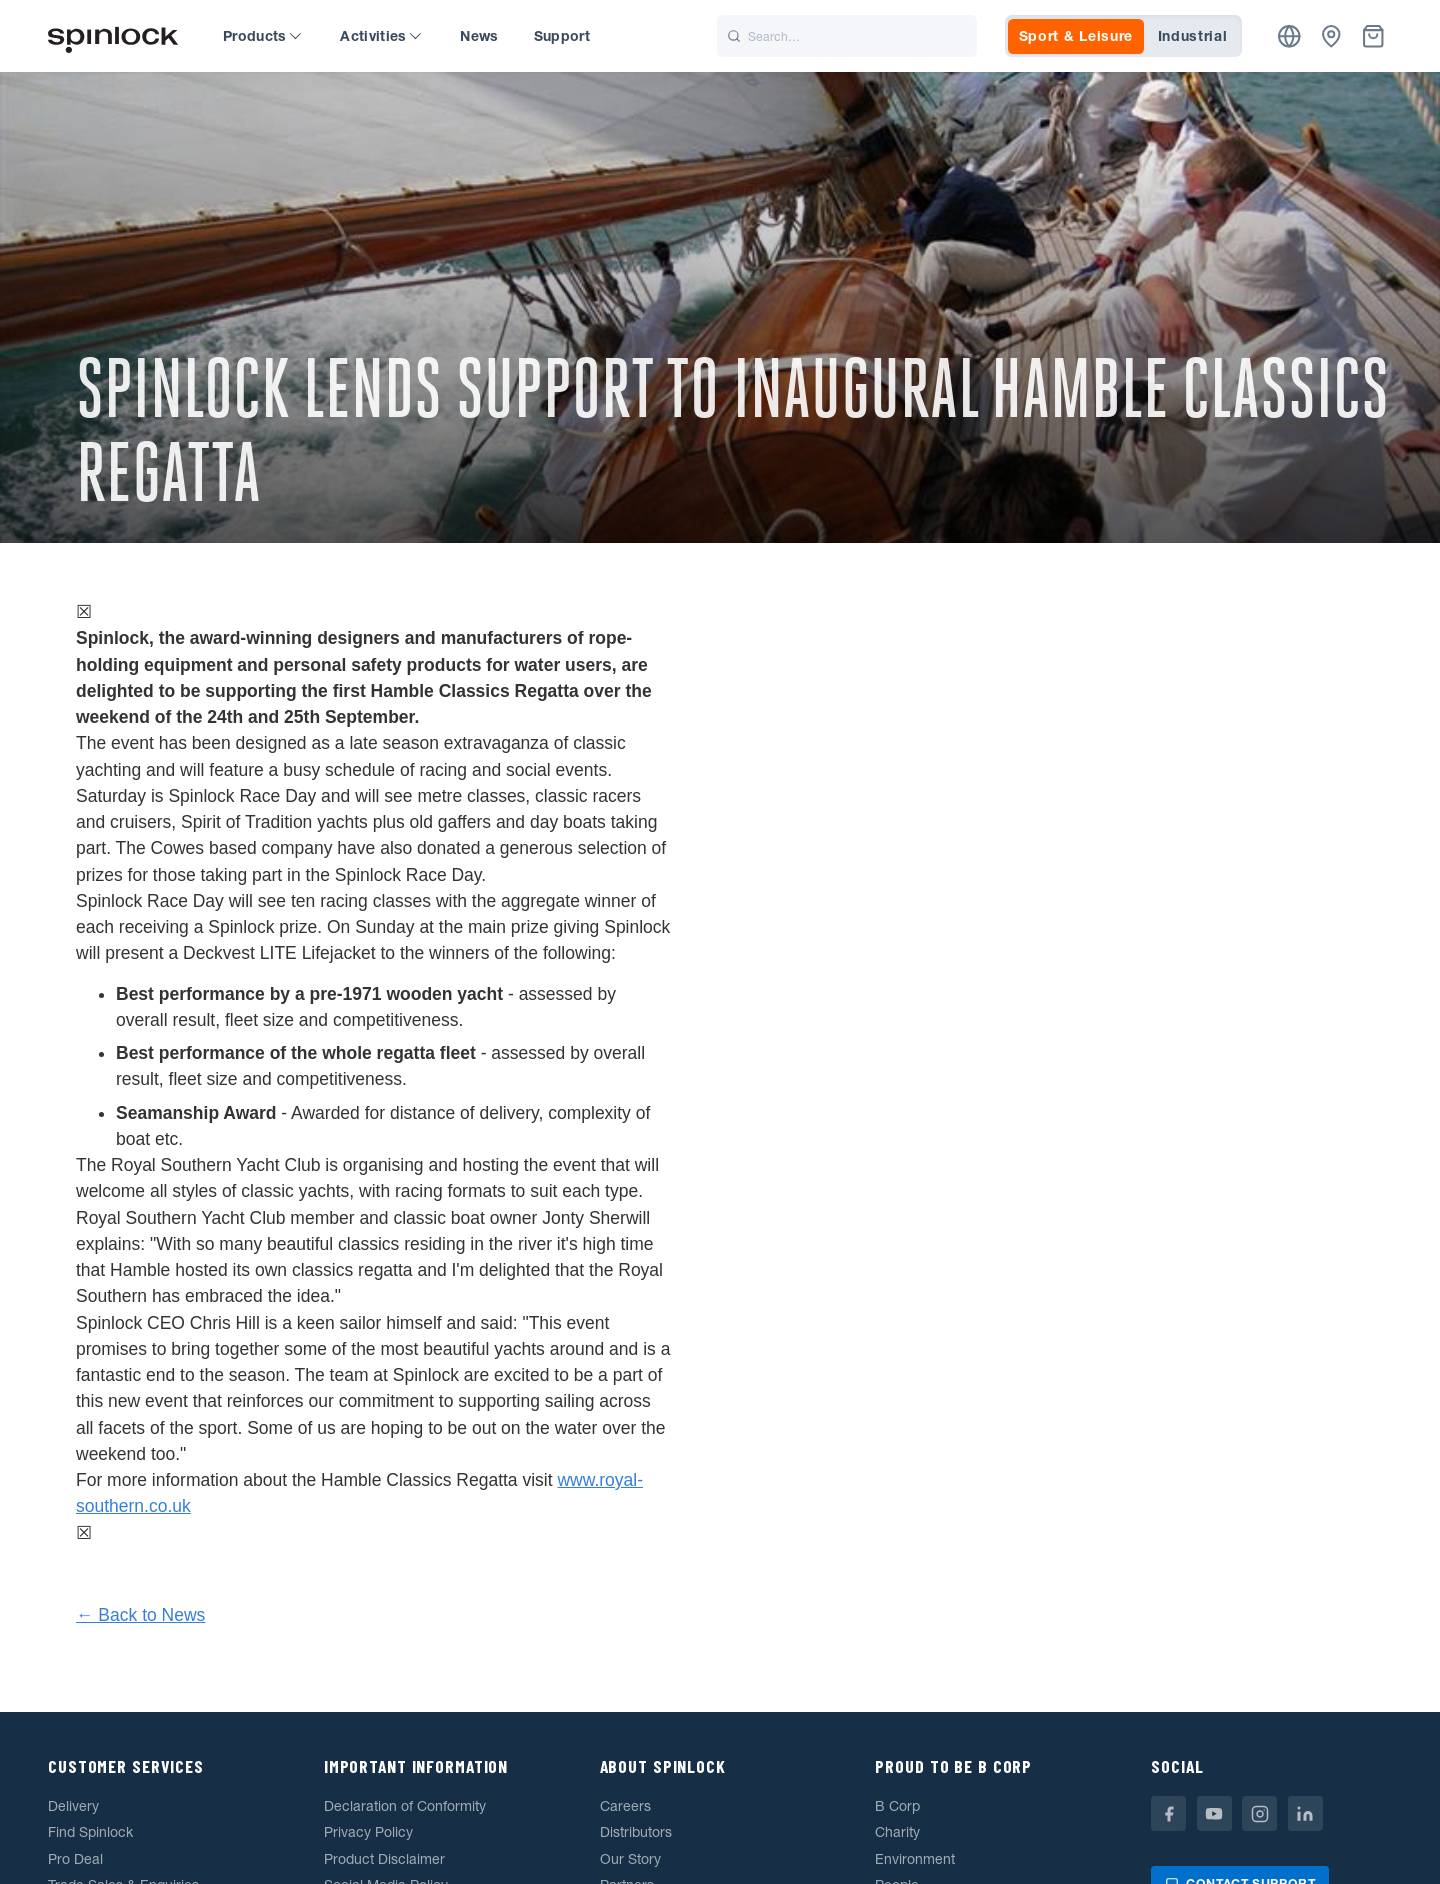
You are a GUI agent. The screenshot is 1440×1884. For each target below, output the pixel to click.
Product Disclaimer (384, 1859)
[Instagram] (1259, 1813)
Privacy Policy (368, 1832)
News (479, 36)
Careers (625, 1806)
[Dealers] (1331, 36)
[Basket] (1373, 36)
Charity (897, 1832)
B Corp (897, 1806)
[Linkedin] (1305, 1813)
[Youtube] (1214, 1813)
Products (262, 36)
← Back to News (140, 1615)
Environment (915, 1859)
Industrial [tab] (1193, 36)
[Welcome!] (113, 36)
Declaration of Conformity (405, 1806)
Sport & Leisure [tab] (1076, 36)
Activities (380, 36)
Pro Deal (75, 1859)
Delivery (73, 1806)
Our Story (630, 1859)
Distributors (636, 1832)
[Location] (1289, 36)
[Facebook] (1168, 1813)
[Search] (847, 36)
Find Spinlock (90, 1832)
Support (562, 36)
